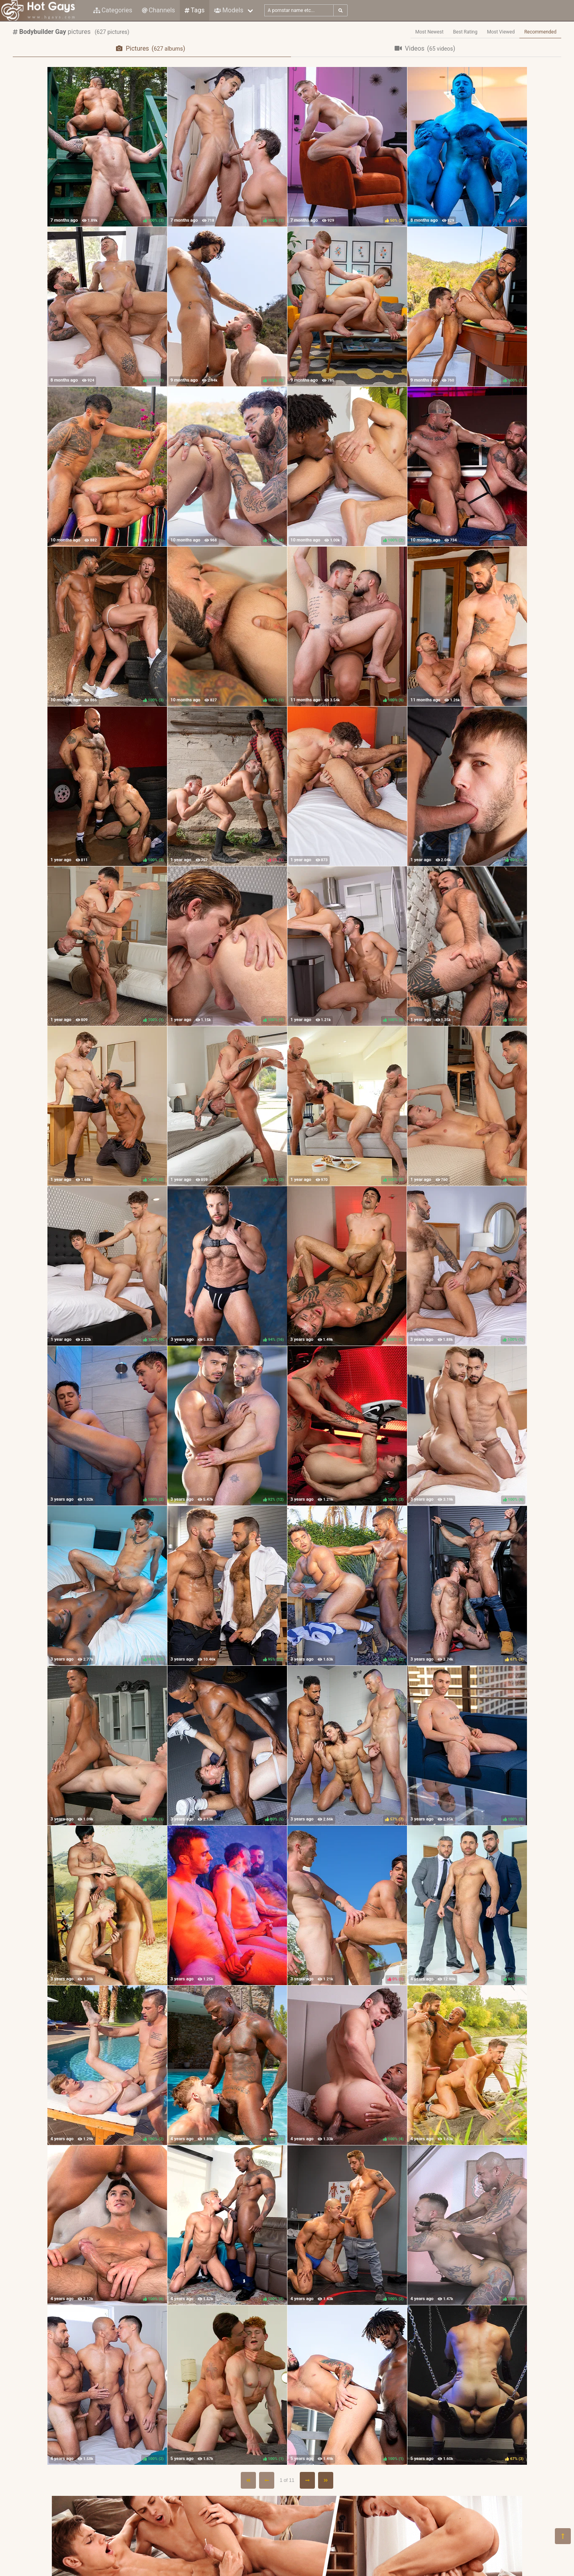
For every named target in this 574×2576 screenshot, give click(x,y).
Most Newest (429, 32)
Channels (158, 10)
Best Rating (465, 32)
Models (228, 10)
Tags (194, 10)
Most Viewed (501, 32)
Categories (112, 10)
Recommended (540, 32)
